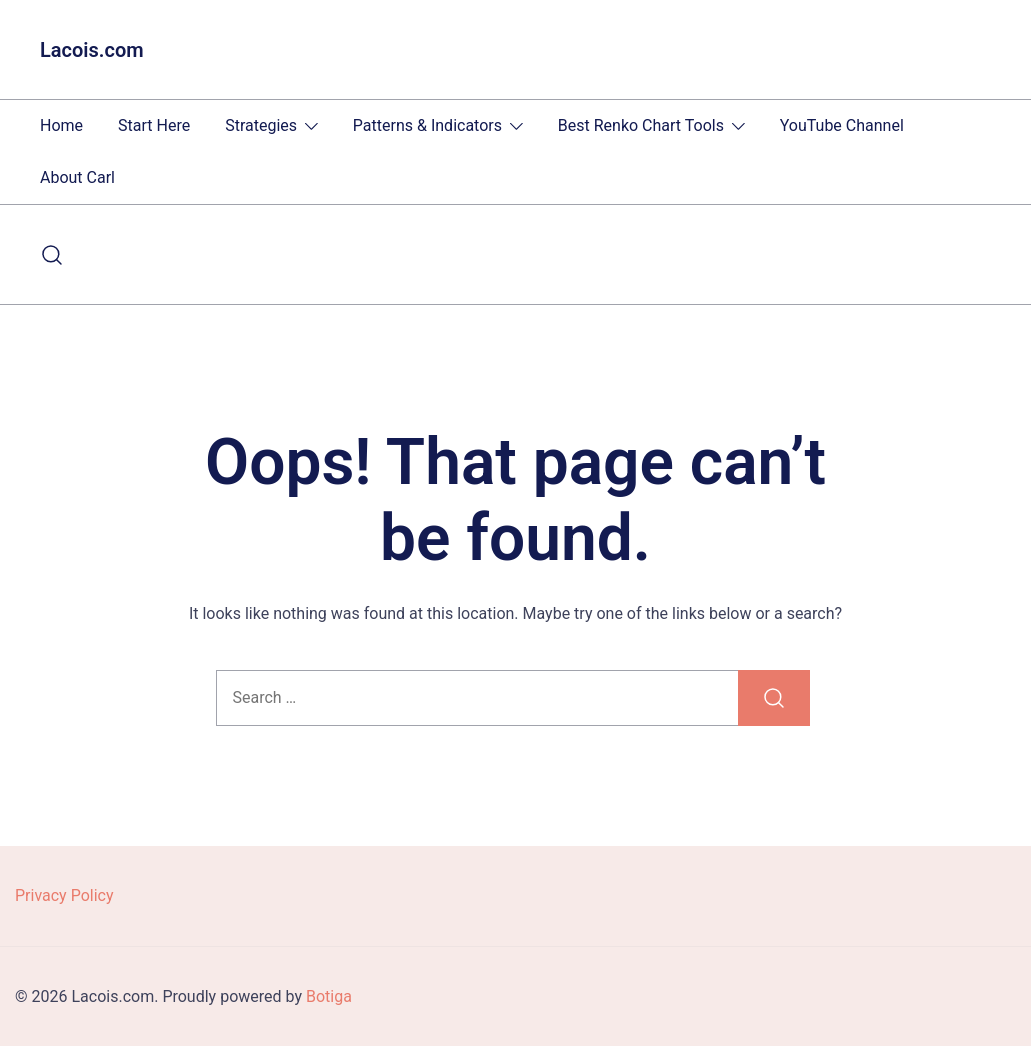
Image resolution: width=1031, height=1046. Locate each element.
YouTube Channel (842, 125)
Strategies (261, 125)
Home (61, 125)
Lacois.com (92, 50)
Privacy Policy (64, 895)
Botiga (329, 996)
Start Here (154, 125)
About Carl (77, 177)
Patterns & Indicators (427, 125)
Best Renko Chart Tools (641, 125)
